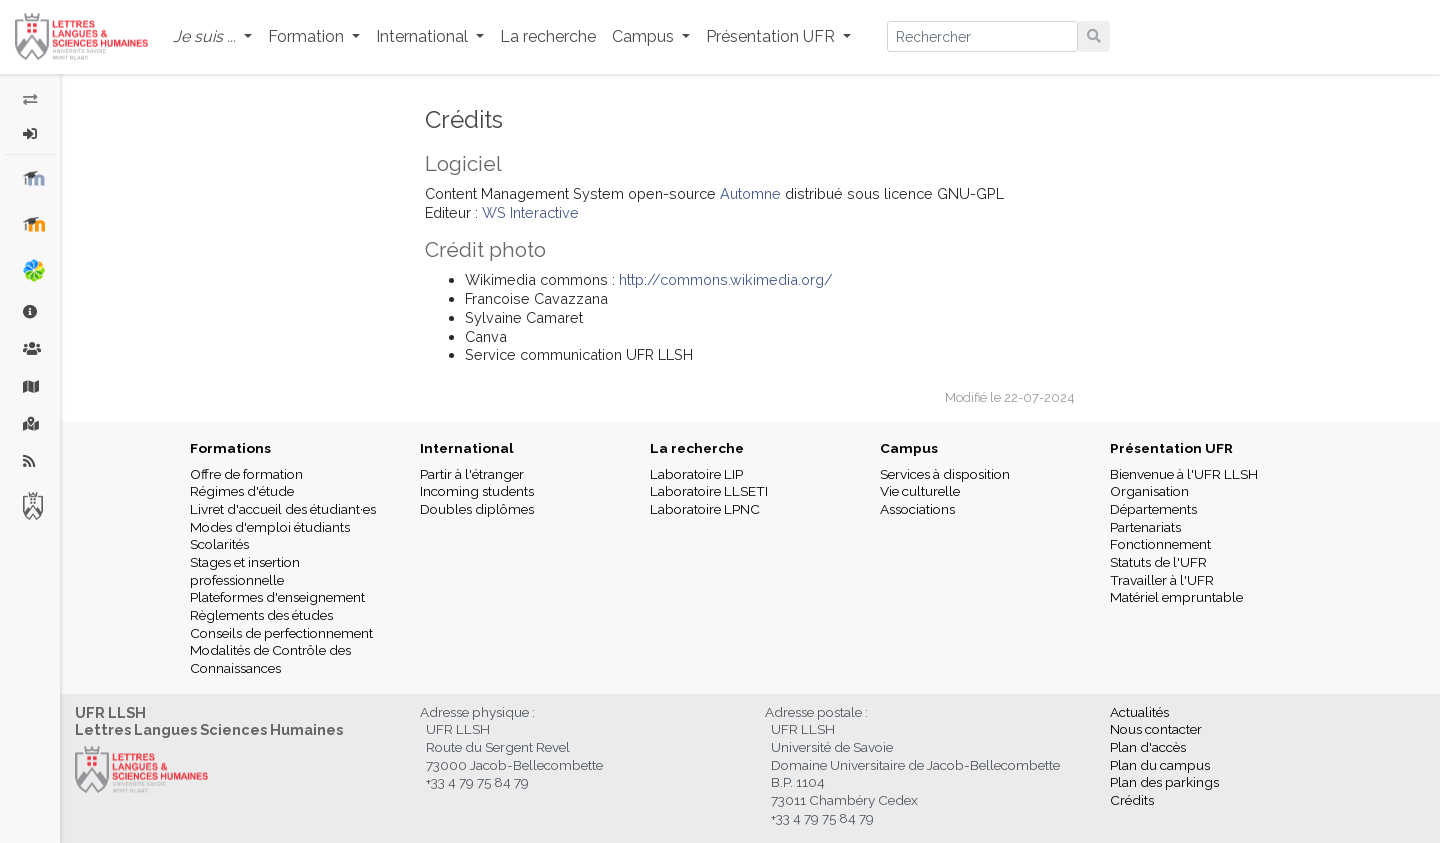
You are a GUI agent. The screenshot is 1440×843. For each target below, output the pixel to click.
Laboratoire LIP (696, 474)
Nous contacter (1156, 729)
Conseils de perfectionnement (281, 633)
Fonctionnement (1160, 544)
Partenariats (1145, 527)
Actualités (1139, 712)
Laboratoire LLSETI (709, 491)
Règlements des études (261, 615)
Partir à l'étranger (472, 474)
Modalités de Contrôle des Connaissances (270, 659)
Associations (917, 509)
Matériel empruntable (1176, 597)
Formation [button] (308, 36)
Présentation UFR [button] (772, 36)
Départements (1153, 509)
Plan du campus (1160, 765)
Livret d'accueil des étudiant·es (283, 509)
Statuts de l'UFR (1158, 562)
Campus (909, 448)
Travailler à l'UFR (1162, 580)
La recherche (548, 36)
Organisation (1149, 491)
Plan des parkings (1164, 782)
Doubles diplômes (477, 509)
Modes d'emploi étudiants (270, 527)
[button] (212, 37)
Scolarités (219, 544)
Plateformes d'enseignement (277, 597)
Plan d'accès (1148, 747)
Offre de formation (246, 474)
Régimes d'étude (242, 491)
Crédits (1132, 800)
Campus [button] (645, 36)
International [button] (424, 36)
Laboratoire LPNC (705, 509)
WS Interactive (530, 212)
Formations (230, 448)
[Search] (982, 36)
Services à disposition (945, 474)
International (467, 448)
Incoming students (477, 491)
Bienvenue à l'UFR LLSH (1184, 474)
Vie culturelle (920, 491)
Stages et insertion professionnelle (245, 571)
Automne (752, 193)
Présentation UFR (1171, 448)
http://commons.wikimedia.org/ (726, 279)
